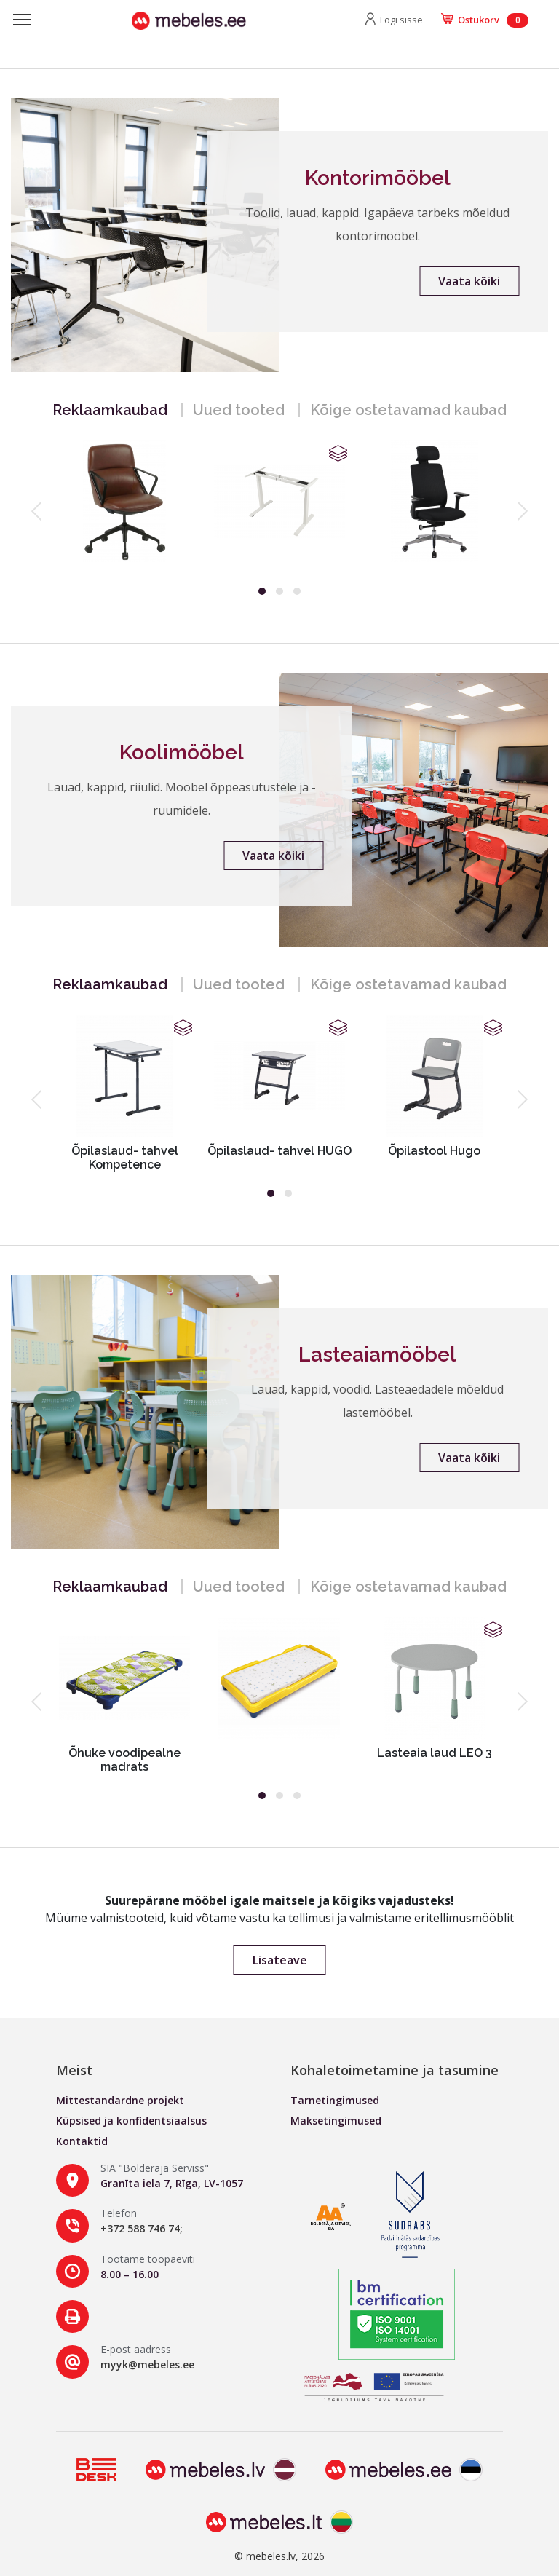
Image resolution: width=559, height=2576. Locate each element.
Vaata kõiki (469, 281)
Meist (74, 2070)
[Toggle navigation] (22, 20)
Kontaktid (82, 2141)
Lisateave (280, 1960)
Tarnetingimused (334, 2100)
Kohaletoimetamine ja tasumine (394, 2070)
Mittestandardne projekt (120, 2100)
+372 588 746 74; (141, 2228)
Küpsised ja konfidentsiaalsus (131, 2120)
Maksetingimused (335, 2120)
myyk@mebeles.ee (147, 2364)
